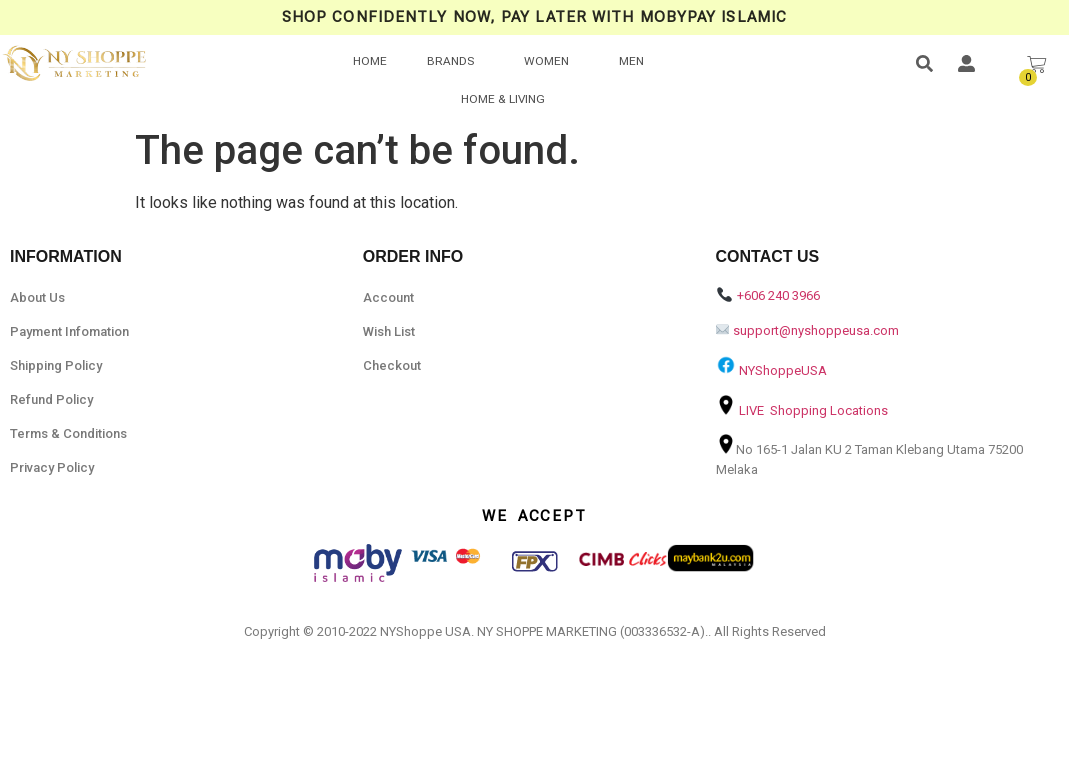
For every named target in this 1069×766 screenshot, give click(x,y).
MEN (631, 61)
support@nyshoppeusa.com (816, 330)
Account (388, 297)
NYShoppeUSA (783, 370)
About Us (37, 297)
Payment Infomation (69, 331)
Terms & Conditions (68, 433)
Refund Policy (51, 399)
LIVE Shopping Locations (813, 410)
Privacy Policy (52, 467)
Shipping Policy (56, 365)
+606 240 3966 (778, 295)
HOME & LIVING (503, 99)
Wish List (389, 331)
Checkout (392, 365)
